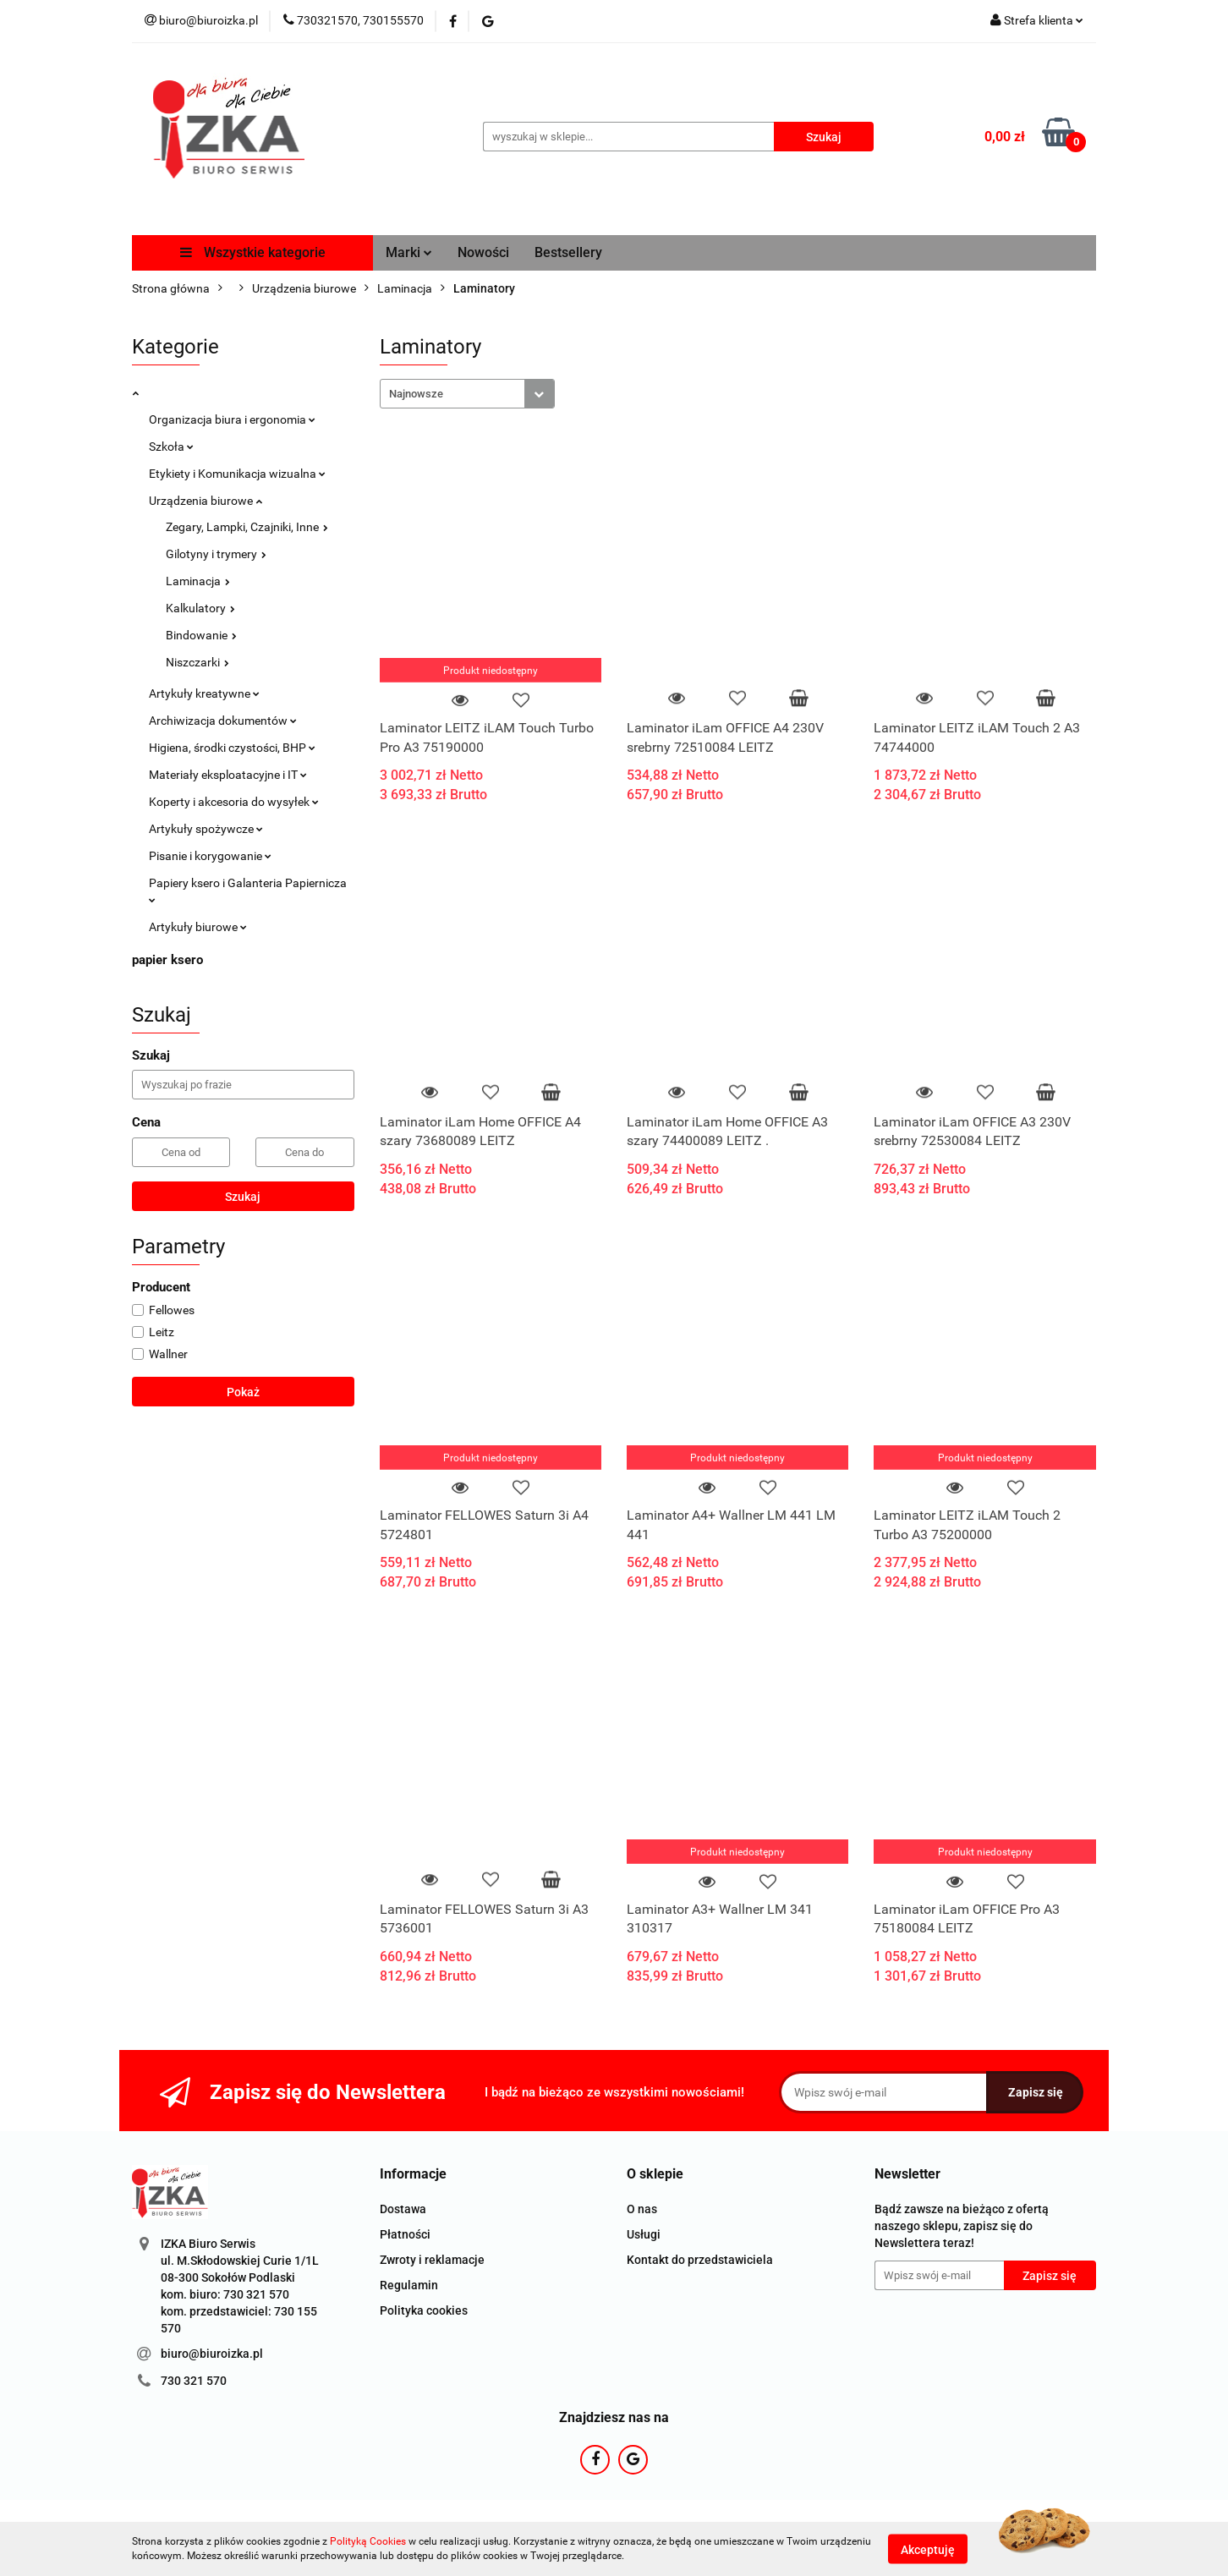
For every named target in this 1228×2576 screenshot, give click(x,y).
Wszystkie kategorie (253, 252)
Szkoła (171, 446)
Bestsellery (568, 252)
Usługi (644, 2234)
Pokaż (243, 1392)
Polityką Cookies (368, 2541)
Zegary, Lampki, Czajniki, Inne (247, 527)
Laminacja (198, 581)
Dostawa (403, 2209)
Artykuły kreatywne (204, 693)
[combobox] (467, 393)
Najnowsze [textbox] (416, 393)
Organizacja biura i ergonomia (232, 419)
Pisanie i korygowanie (210, 856)
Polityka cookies (424, 2310)
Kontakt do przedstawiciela (700, 2259)
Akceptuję (928, 2549)
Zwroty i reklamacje (432, 2259)
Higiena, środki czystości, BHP (232, 747)
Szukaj (242, 1196)
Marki (409, 252)
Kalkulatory (200, 608)
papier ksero (167, 959)
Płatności (405, 2234)
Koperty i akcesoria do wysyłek (234, 801)
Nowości (483, 252)
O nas (642, 2209)
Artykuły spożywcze (206, 829)
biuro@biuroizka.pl (212, 2353)
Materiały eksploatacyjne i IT (228, 774)
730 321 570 (194, 2380)
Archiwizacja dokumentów (223, 720)
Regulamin (409, 2285)
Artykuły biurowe (198, 927)
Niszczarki (197, 662)
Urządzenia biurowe (205, 500)
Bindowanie (201, 635)
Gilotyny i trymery (216, 554)
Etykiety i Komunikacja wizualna (237, 473)
